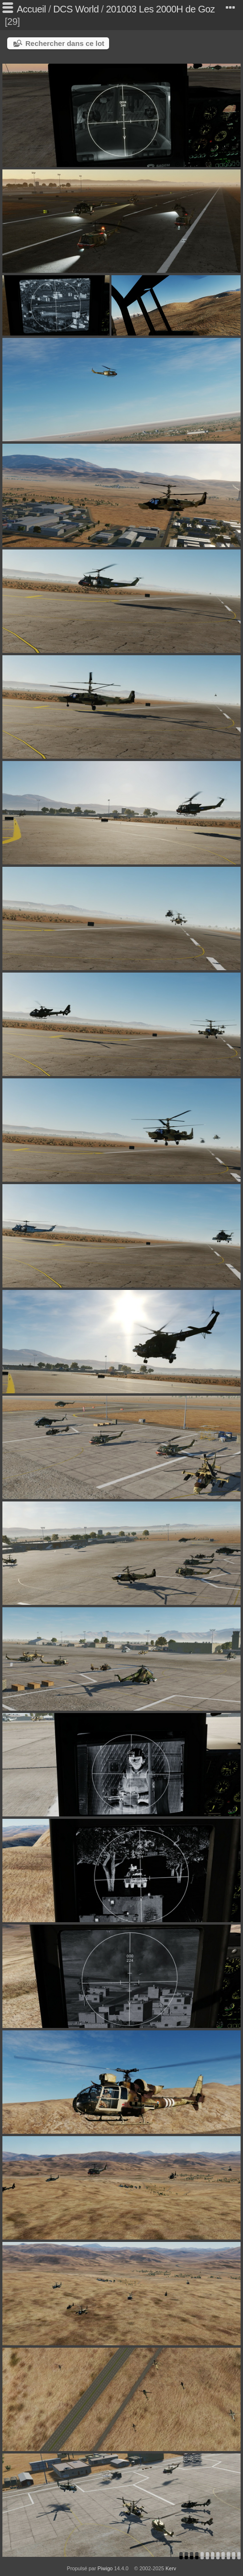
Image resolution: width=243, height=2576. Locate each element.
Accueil (31, 9)
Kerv (171, 2568)
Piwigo (105, 2568)
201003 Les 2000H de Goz (160, 9)
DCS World (76, 9)
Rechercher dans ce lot (64, 43)
